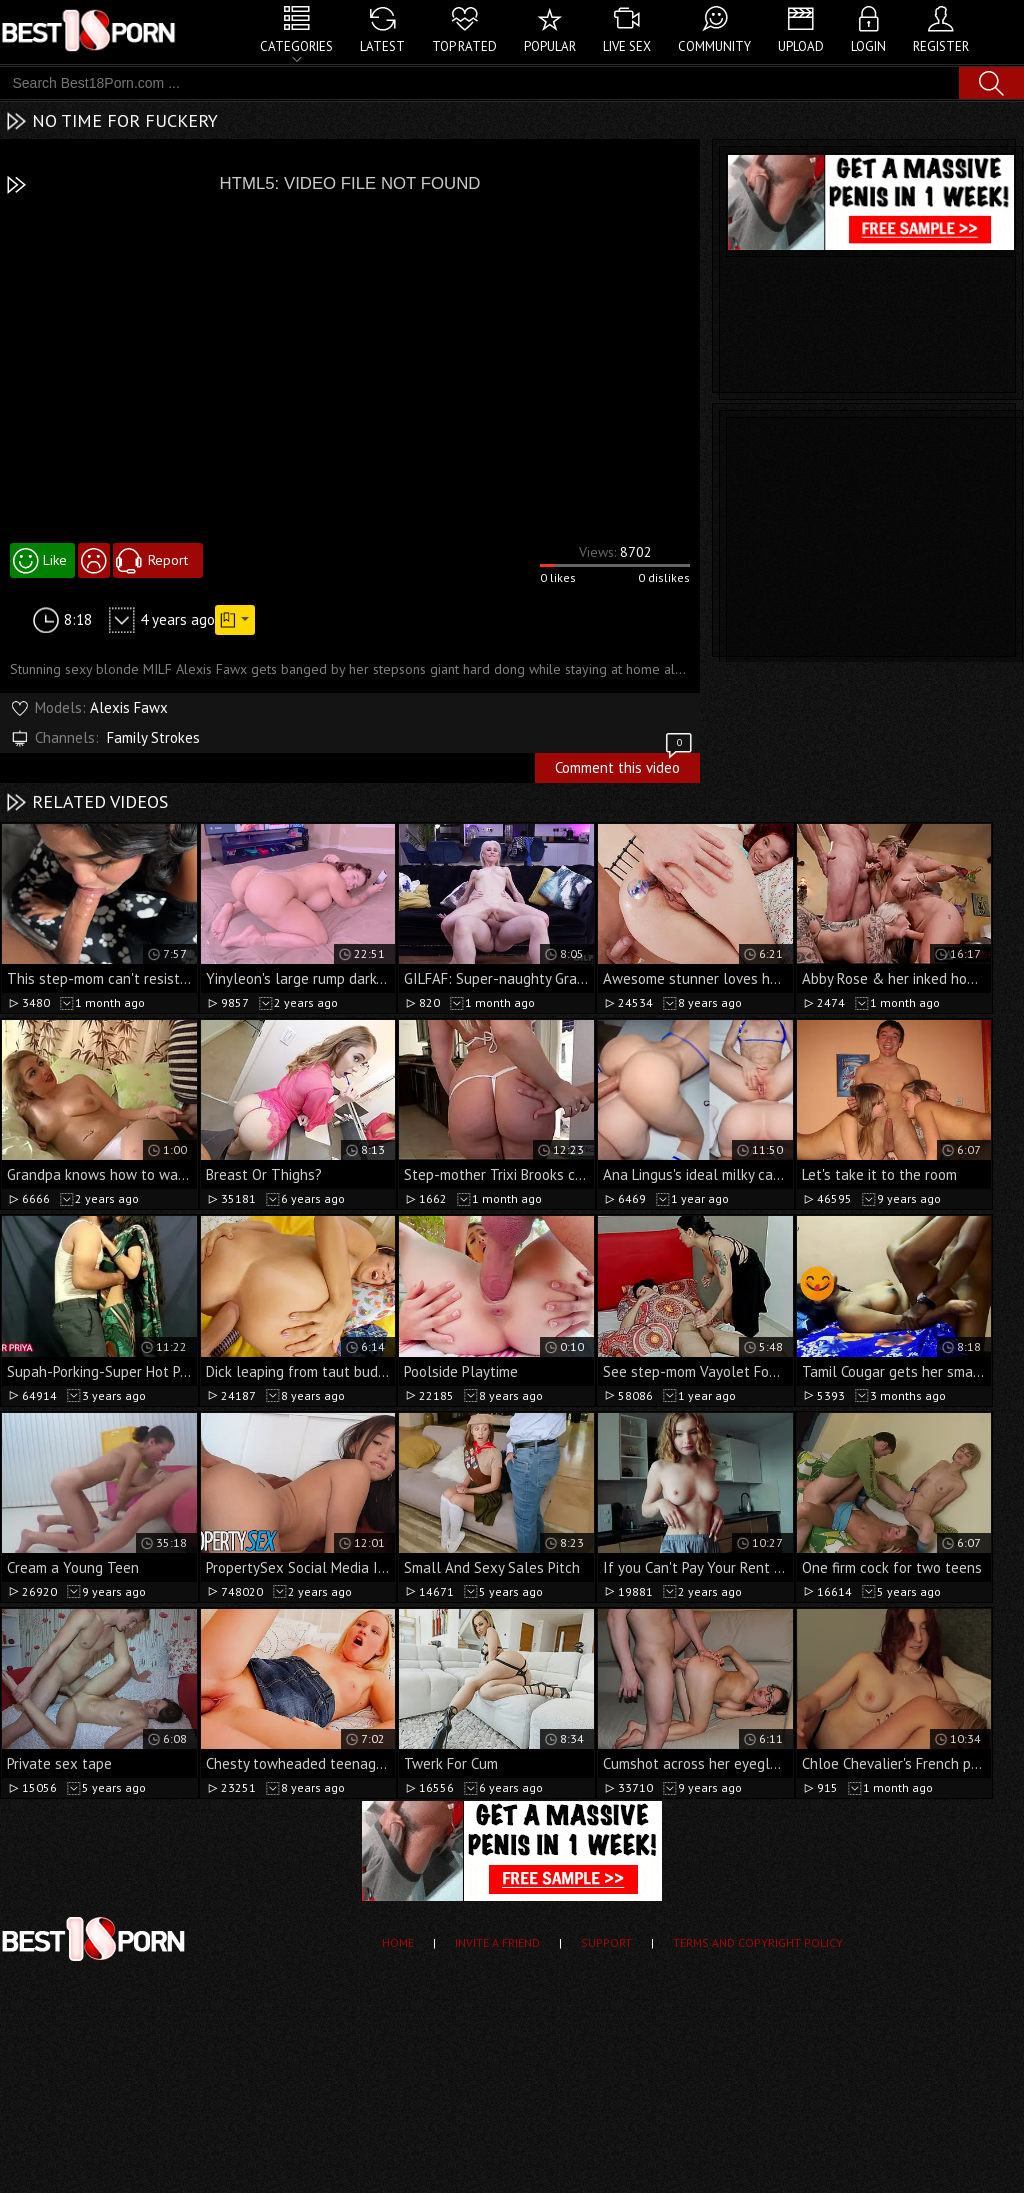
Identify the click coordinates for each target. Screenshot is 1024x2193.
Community (714, 46)
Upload (801, 46)
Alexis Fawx (129, 707)
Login (868, 46)
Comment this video (625, 765)
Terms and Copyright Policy (758, 1942)
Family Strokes (153, 737)
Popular (550, 46)
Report (168, 560)
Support (606, 1942)
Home (398, 1942)
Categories (296, 46)
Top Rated (464, 46)
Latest (382, 46)
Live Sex (627, 46)
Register (941, 46)
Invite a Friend (497, 1942)
